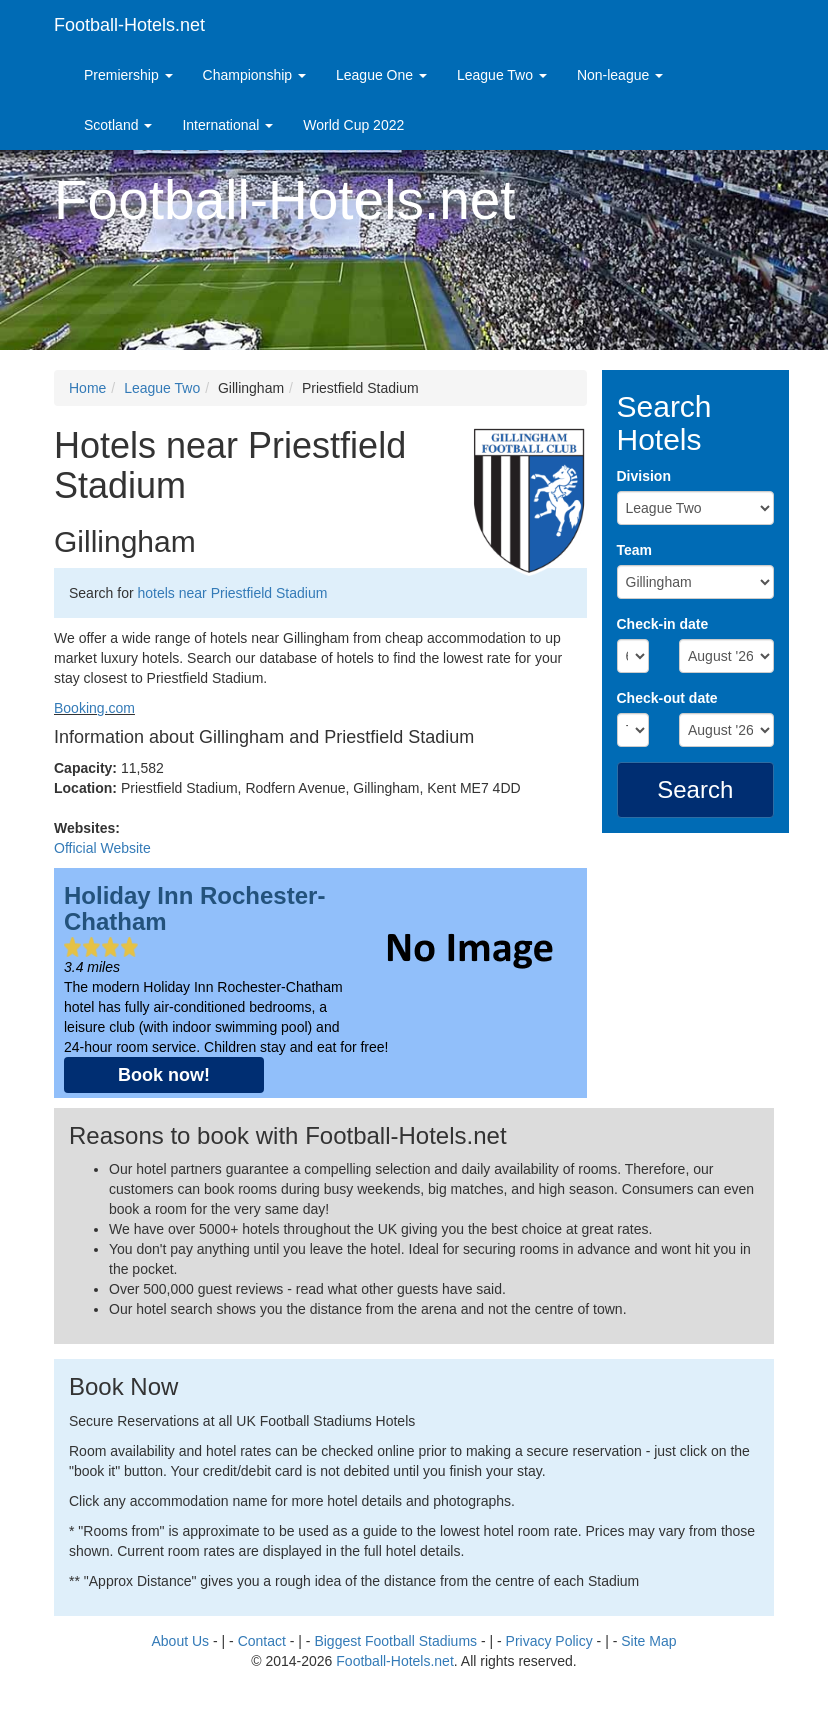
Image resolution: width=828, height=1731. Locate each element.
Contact (262, 1641)
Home (87, 388)
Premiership (128, 75)
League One (381, 75)
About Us (181, 1641)
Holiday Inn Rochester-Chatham (194, 908)
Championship (254, 75)
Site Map (648, 1641)
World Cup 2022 (353, 125)
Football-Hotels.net (129, 25)
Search (695, 789)
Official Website (102, 848)
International (227, 125)
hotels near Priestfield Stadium (232, 593)
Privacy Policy (549, 1641)
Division (644, 476)
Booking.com (94, 708)
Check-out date (667, 698)
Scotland (118, 125)
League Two (502, 75)
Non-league (620, 75)
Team (635, 550)
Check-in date (663, 624)
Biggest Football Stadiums (395, 1641)
